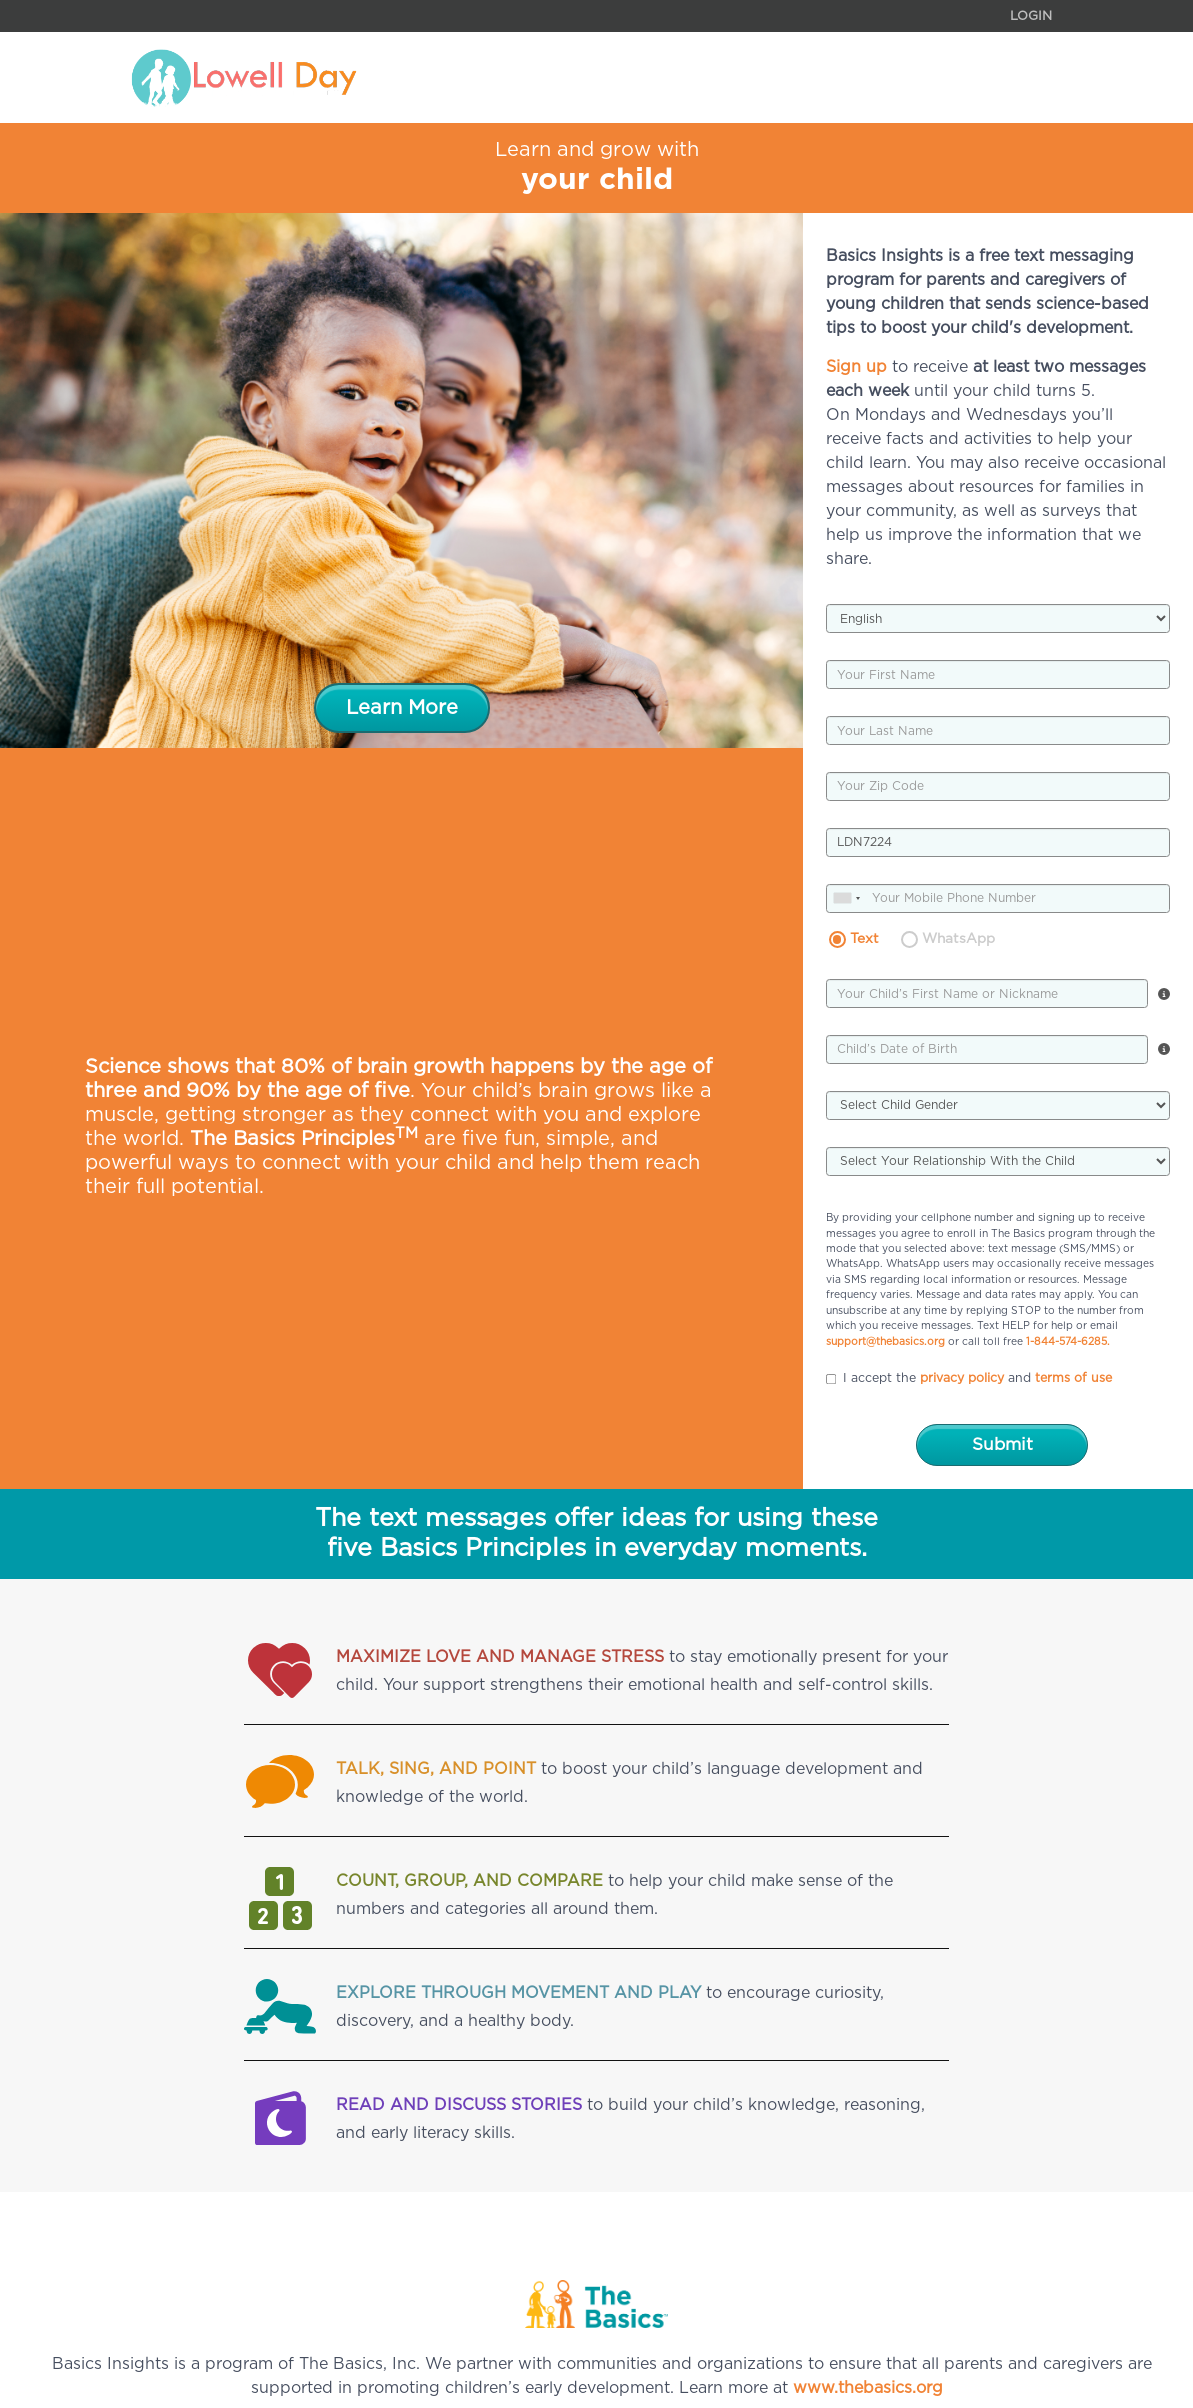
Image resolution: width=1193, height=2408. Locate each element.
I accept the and (969, 1378)
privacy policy (962, 1378)
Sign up (856, 367)
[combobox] (848, 898)
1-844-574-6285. (1068, 1342)
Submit (1002, 1444)
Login (1031, 16)
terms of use (1073, 1378)
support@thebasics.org (885, 1342)
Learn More (402, 708)
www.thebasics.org (868, 2388)
